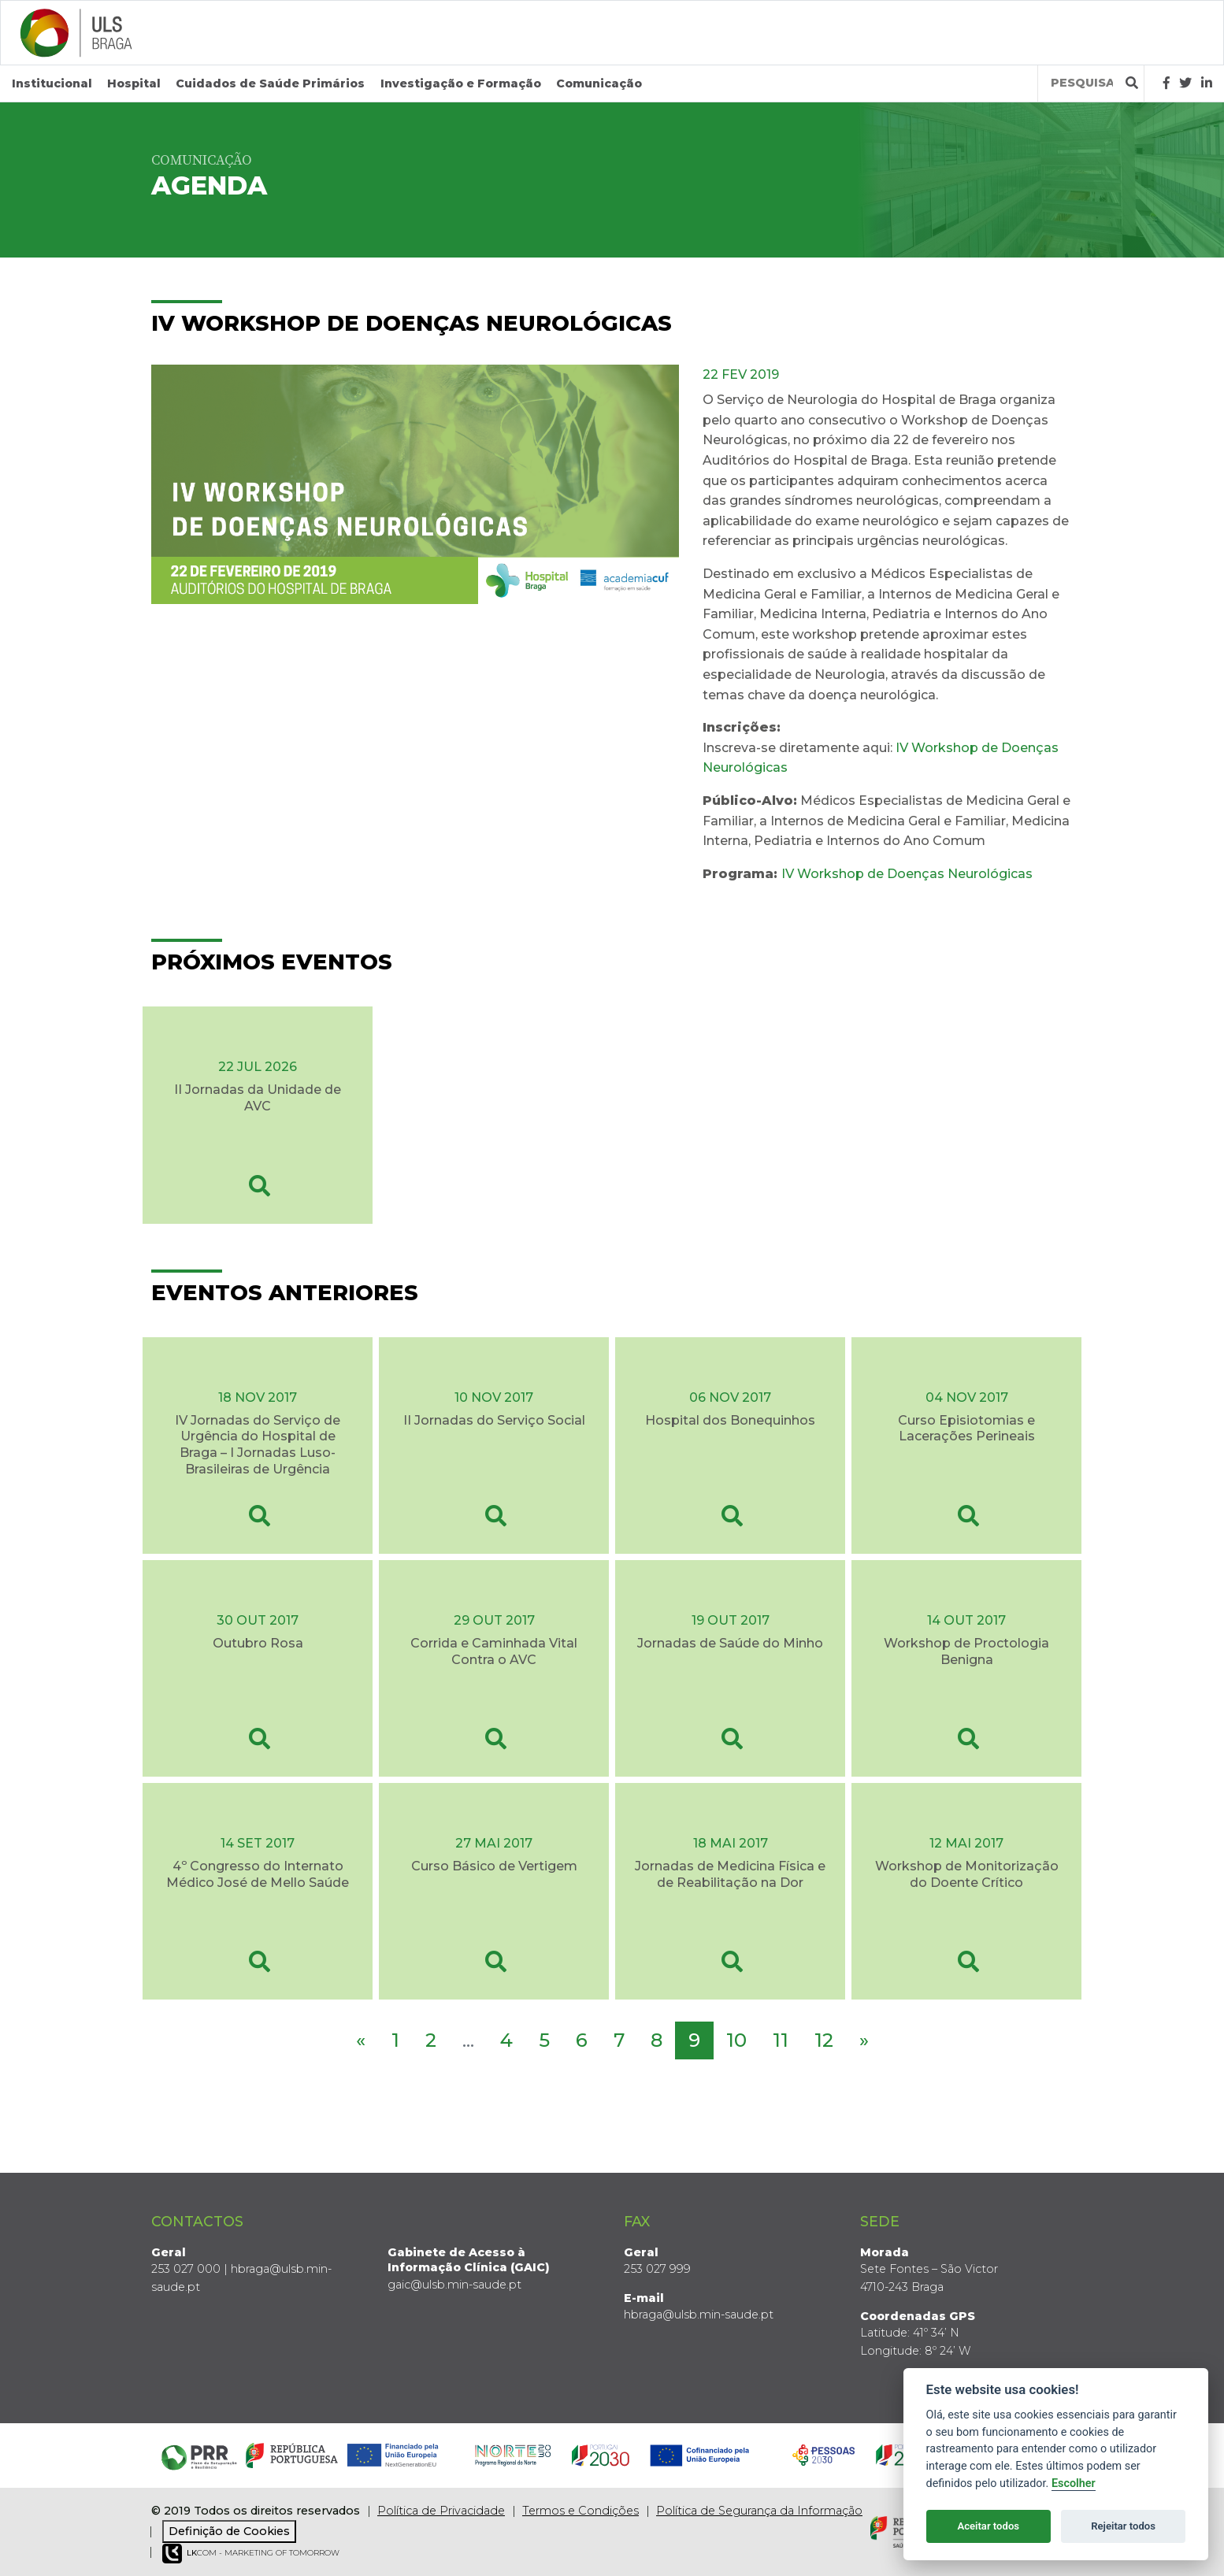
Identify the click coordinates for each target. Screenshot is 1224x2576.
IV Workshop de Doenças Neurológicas (907, 872)
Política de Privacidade (441, 2510)
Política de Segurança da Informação (759, 2510)
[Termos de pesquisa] (1081, 83)
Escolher (1074, 2483)
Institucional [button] (52, 83)
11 (780, 2040)
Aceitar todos (988, 2526)
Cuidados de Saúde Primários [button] (270, 83)
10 (736, 2040)
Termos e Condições (580, 2510)
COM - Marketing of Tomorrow (250, 2553)
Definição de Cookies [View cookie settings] (229, 2531)
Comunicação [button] (599, 83)
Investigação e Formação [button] (460, 83)
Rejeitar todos (1123, 2526)
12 (823, 2040)
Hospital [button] (134, 83)
